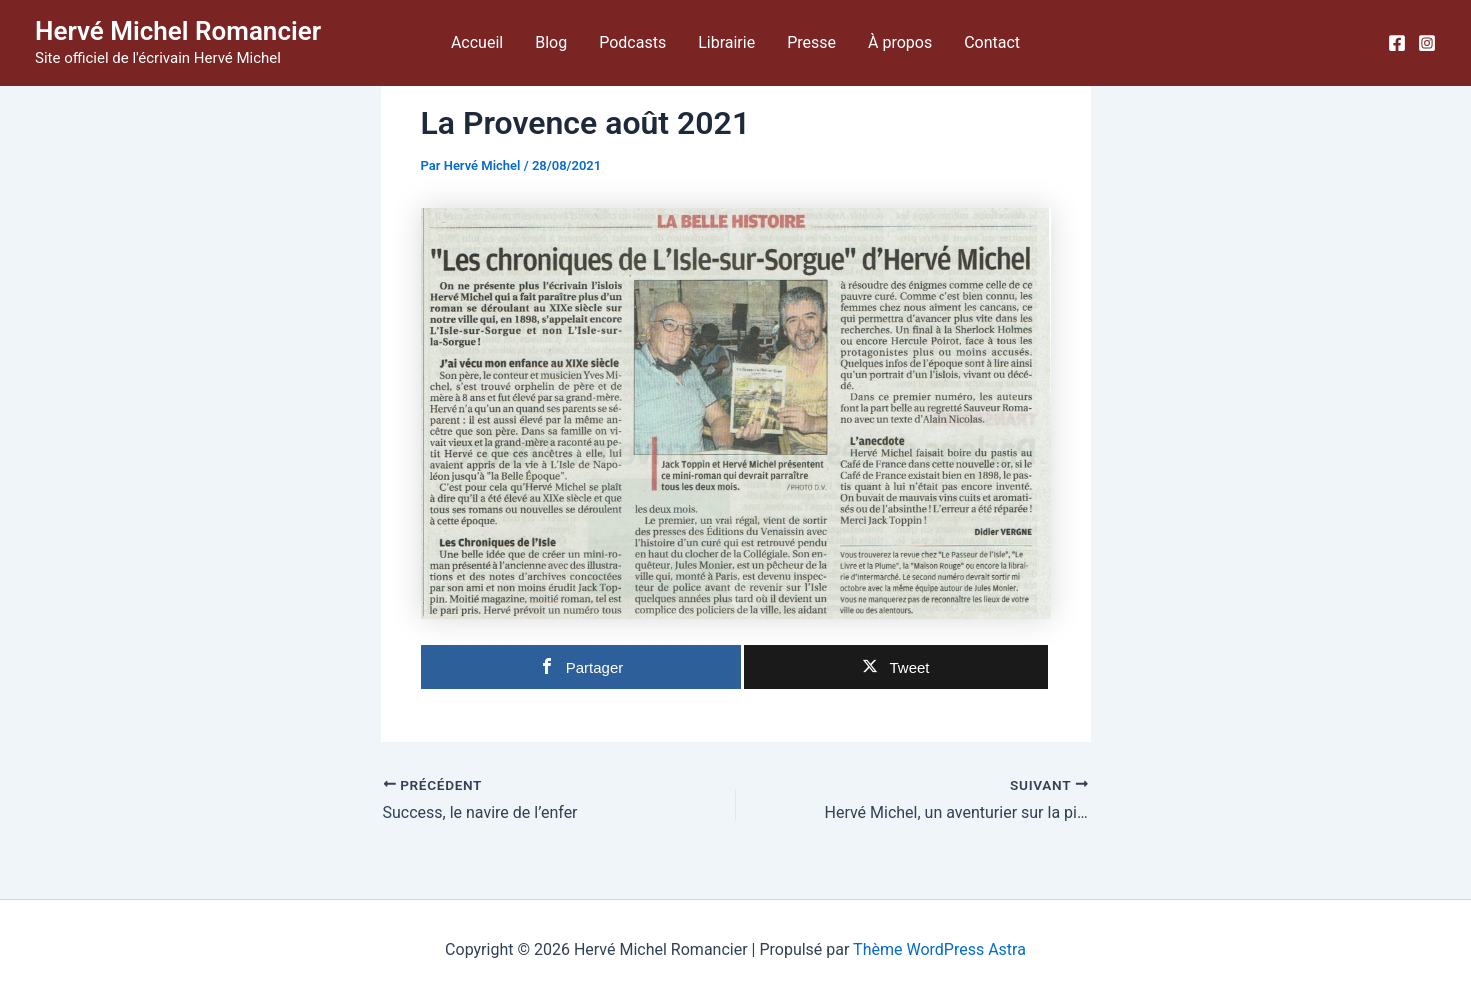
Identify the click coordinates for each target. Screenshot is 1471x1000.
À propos (900, 42)
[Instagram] (1427, 43)
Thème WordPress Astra (939, 949)
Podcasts (632, 42)
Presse (811, 42)
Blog (551, 42)
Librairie (726, 42)
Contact (992, 42)
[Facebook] (1397, 43)
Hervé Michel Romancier (178, 31)
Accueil (477, 42)
